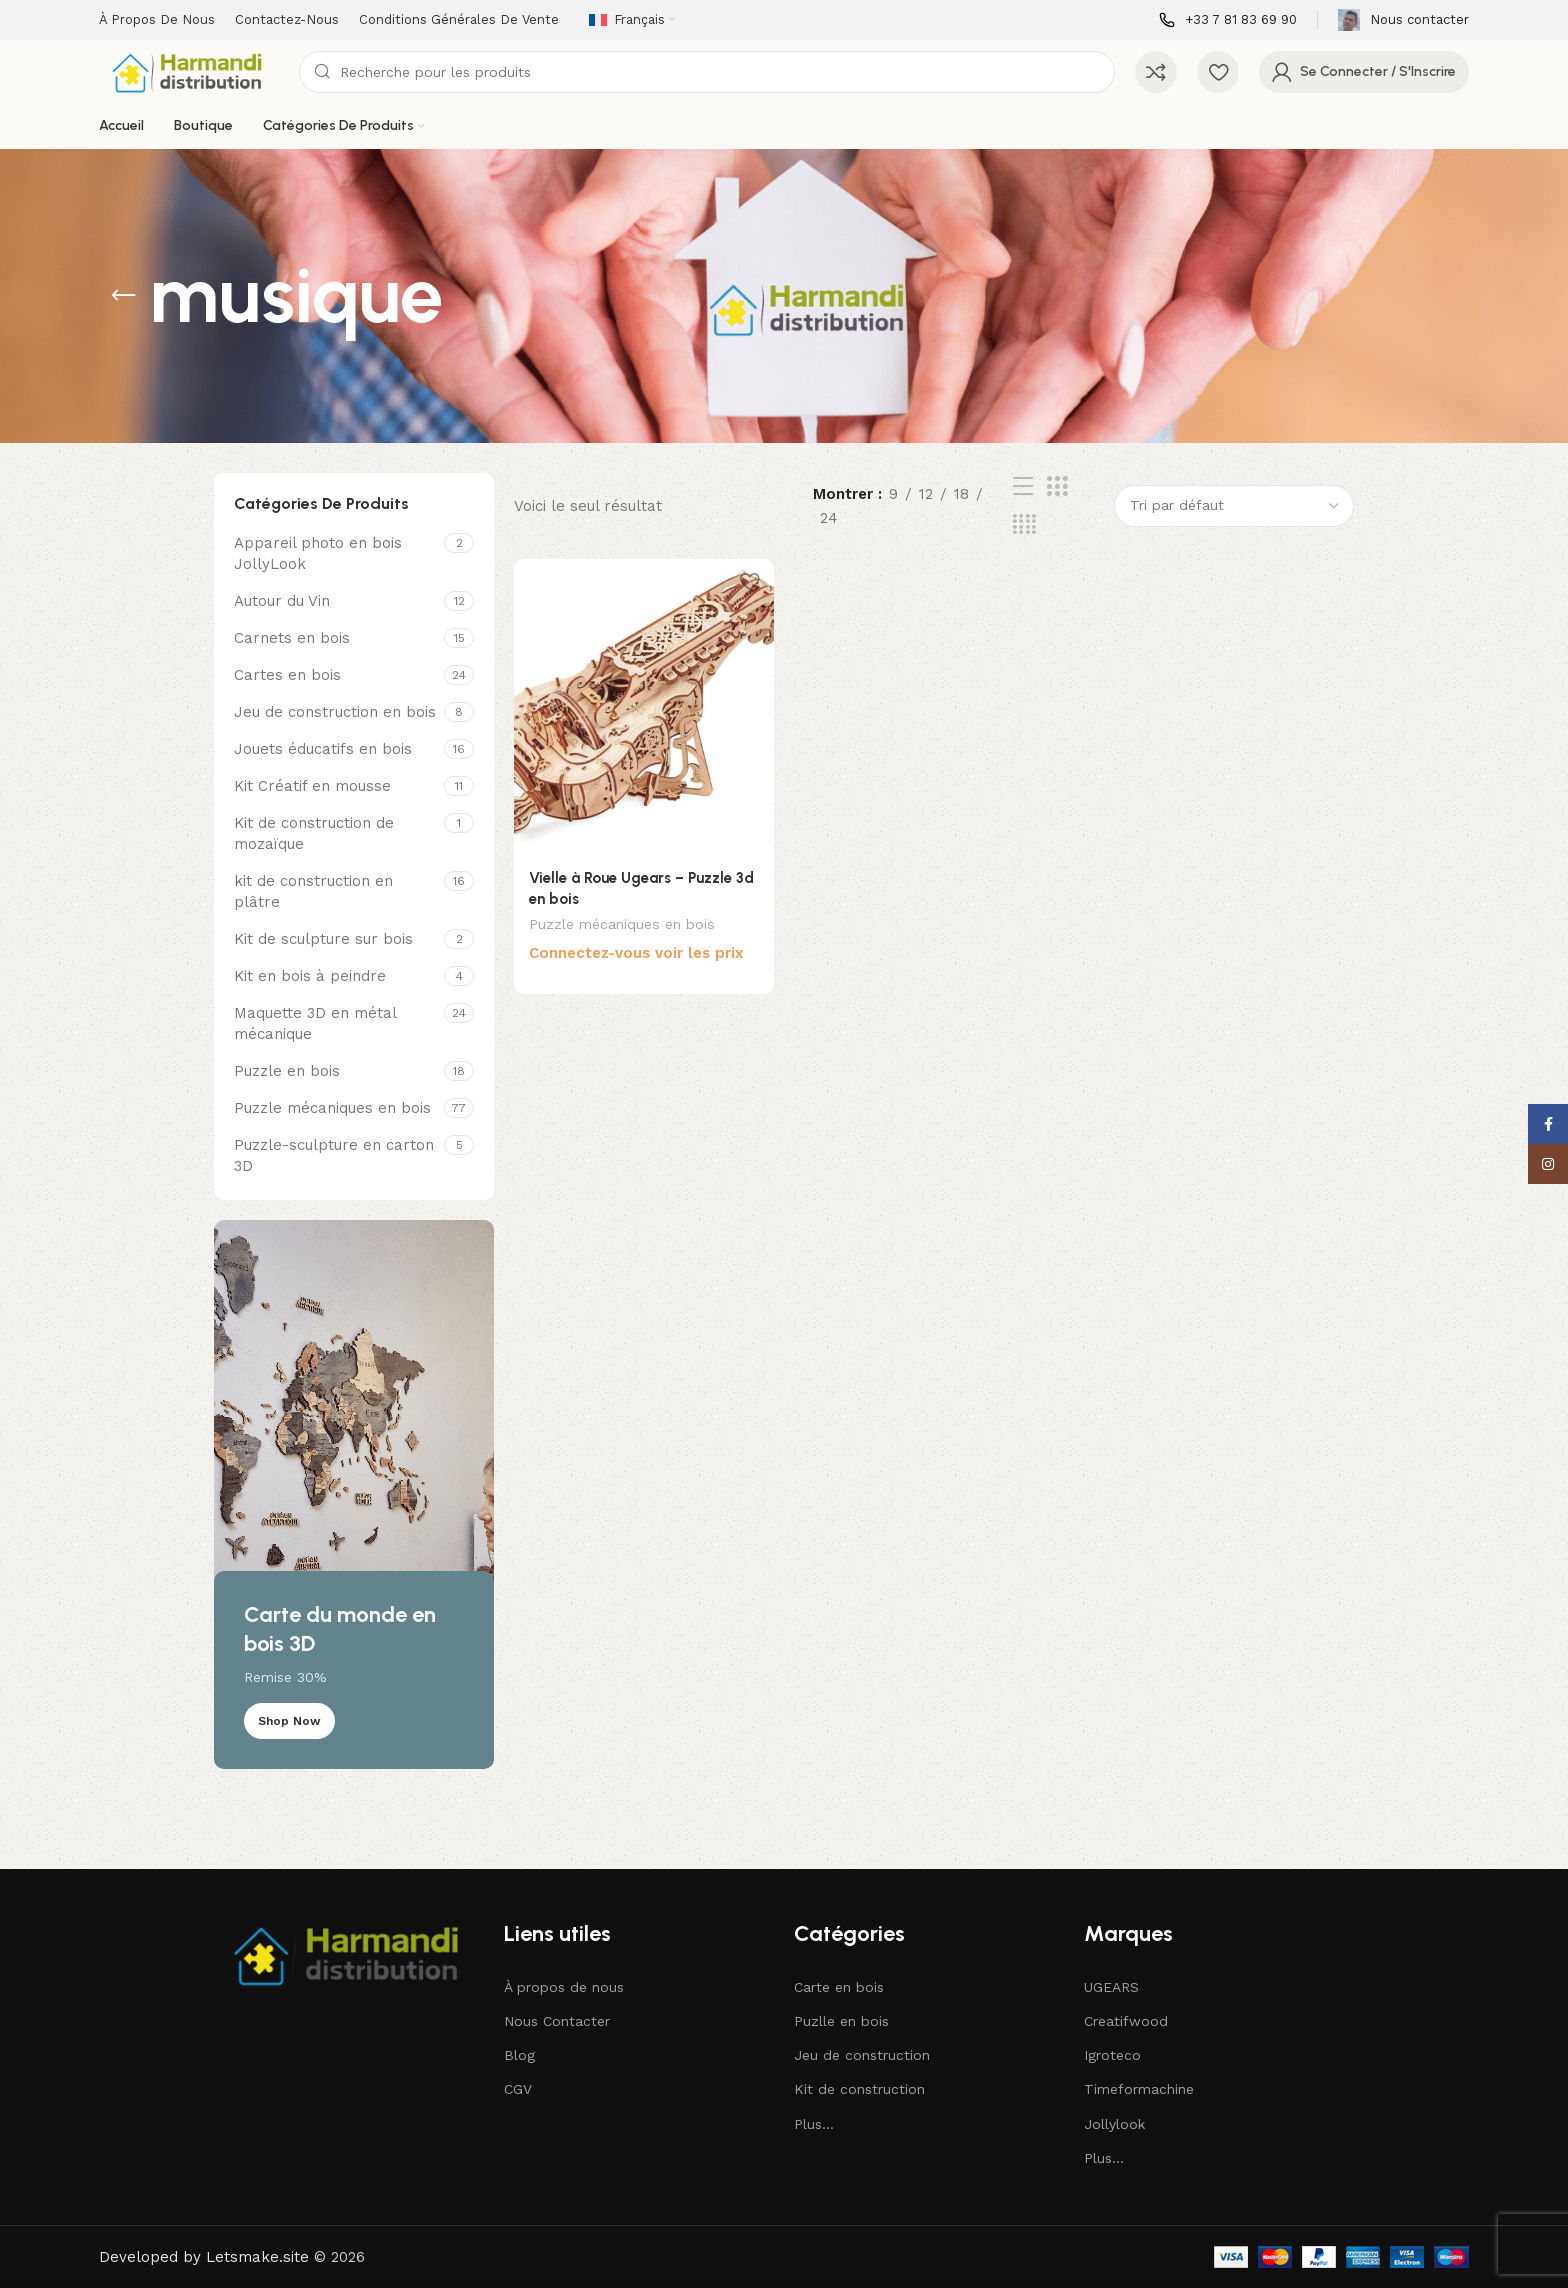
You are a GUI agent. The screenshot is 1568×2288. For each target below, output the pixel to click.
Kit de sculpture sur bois (323, 939)
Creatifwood (1126, 2021)
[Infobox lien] (1228, 20)
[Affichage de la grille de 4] (1024, 525)
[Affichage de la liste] (1023, 487)
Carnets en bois (292, 638)
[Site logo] (189, 71)
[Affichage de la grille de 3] (1057, 487)
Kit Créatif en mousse (312, 786)
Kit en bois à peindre (310, 976)
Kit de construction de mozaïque (314, 833)
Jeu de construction (862, 2055)
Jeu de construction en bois (335, 712)
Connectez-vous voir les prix (636, 955)
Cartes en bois (287, 675)
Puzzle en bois (287, 1071)
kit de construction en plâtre (313, 891)
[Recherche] (707, 72)
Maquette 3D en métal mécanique (315, 1023)
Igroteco (1112, 2055)
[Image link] (349, 1953)
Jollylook (1114, 2124)
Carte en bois (839, 1987)
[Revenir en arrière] (124, 296)
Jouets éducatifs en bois (323, 749)
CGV (518, 2089)
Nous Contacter (557, 2021)
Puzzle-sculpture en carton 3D (334, 1155)
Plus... (814, 2124)
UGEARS (1111, 1987)
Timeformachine (1139, 2089)
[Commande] (1234, 506)
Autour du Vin (282, 601)
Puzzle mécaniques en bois (332, 1108)
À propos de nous (564, 1987)
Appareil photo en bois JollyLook (318, 553)
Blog (519, 2055)
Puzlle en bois (841, 2021)
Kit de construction (859, 2089)
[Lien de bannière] (354, 1494)
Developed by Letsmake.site (204, 2257)
